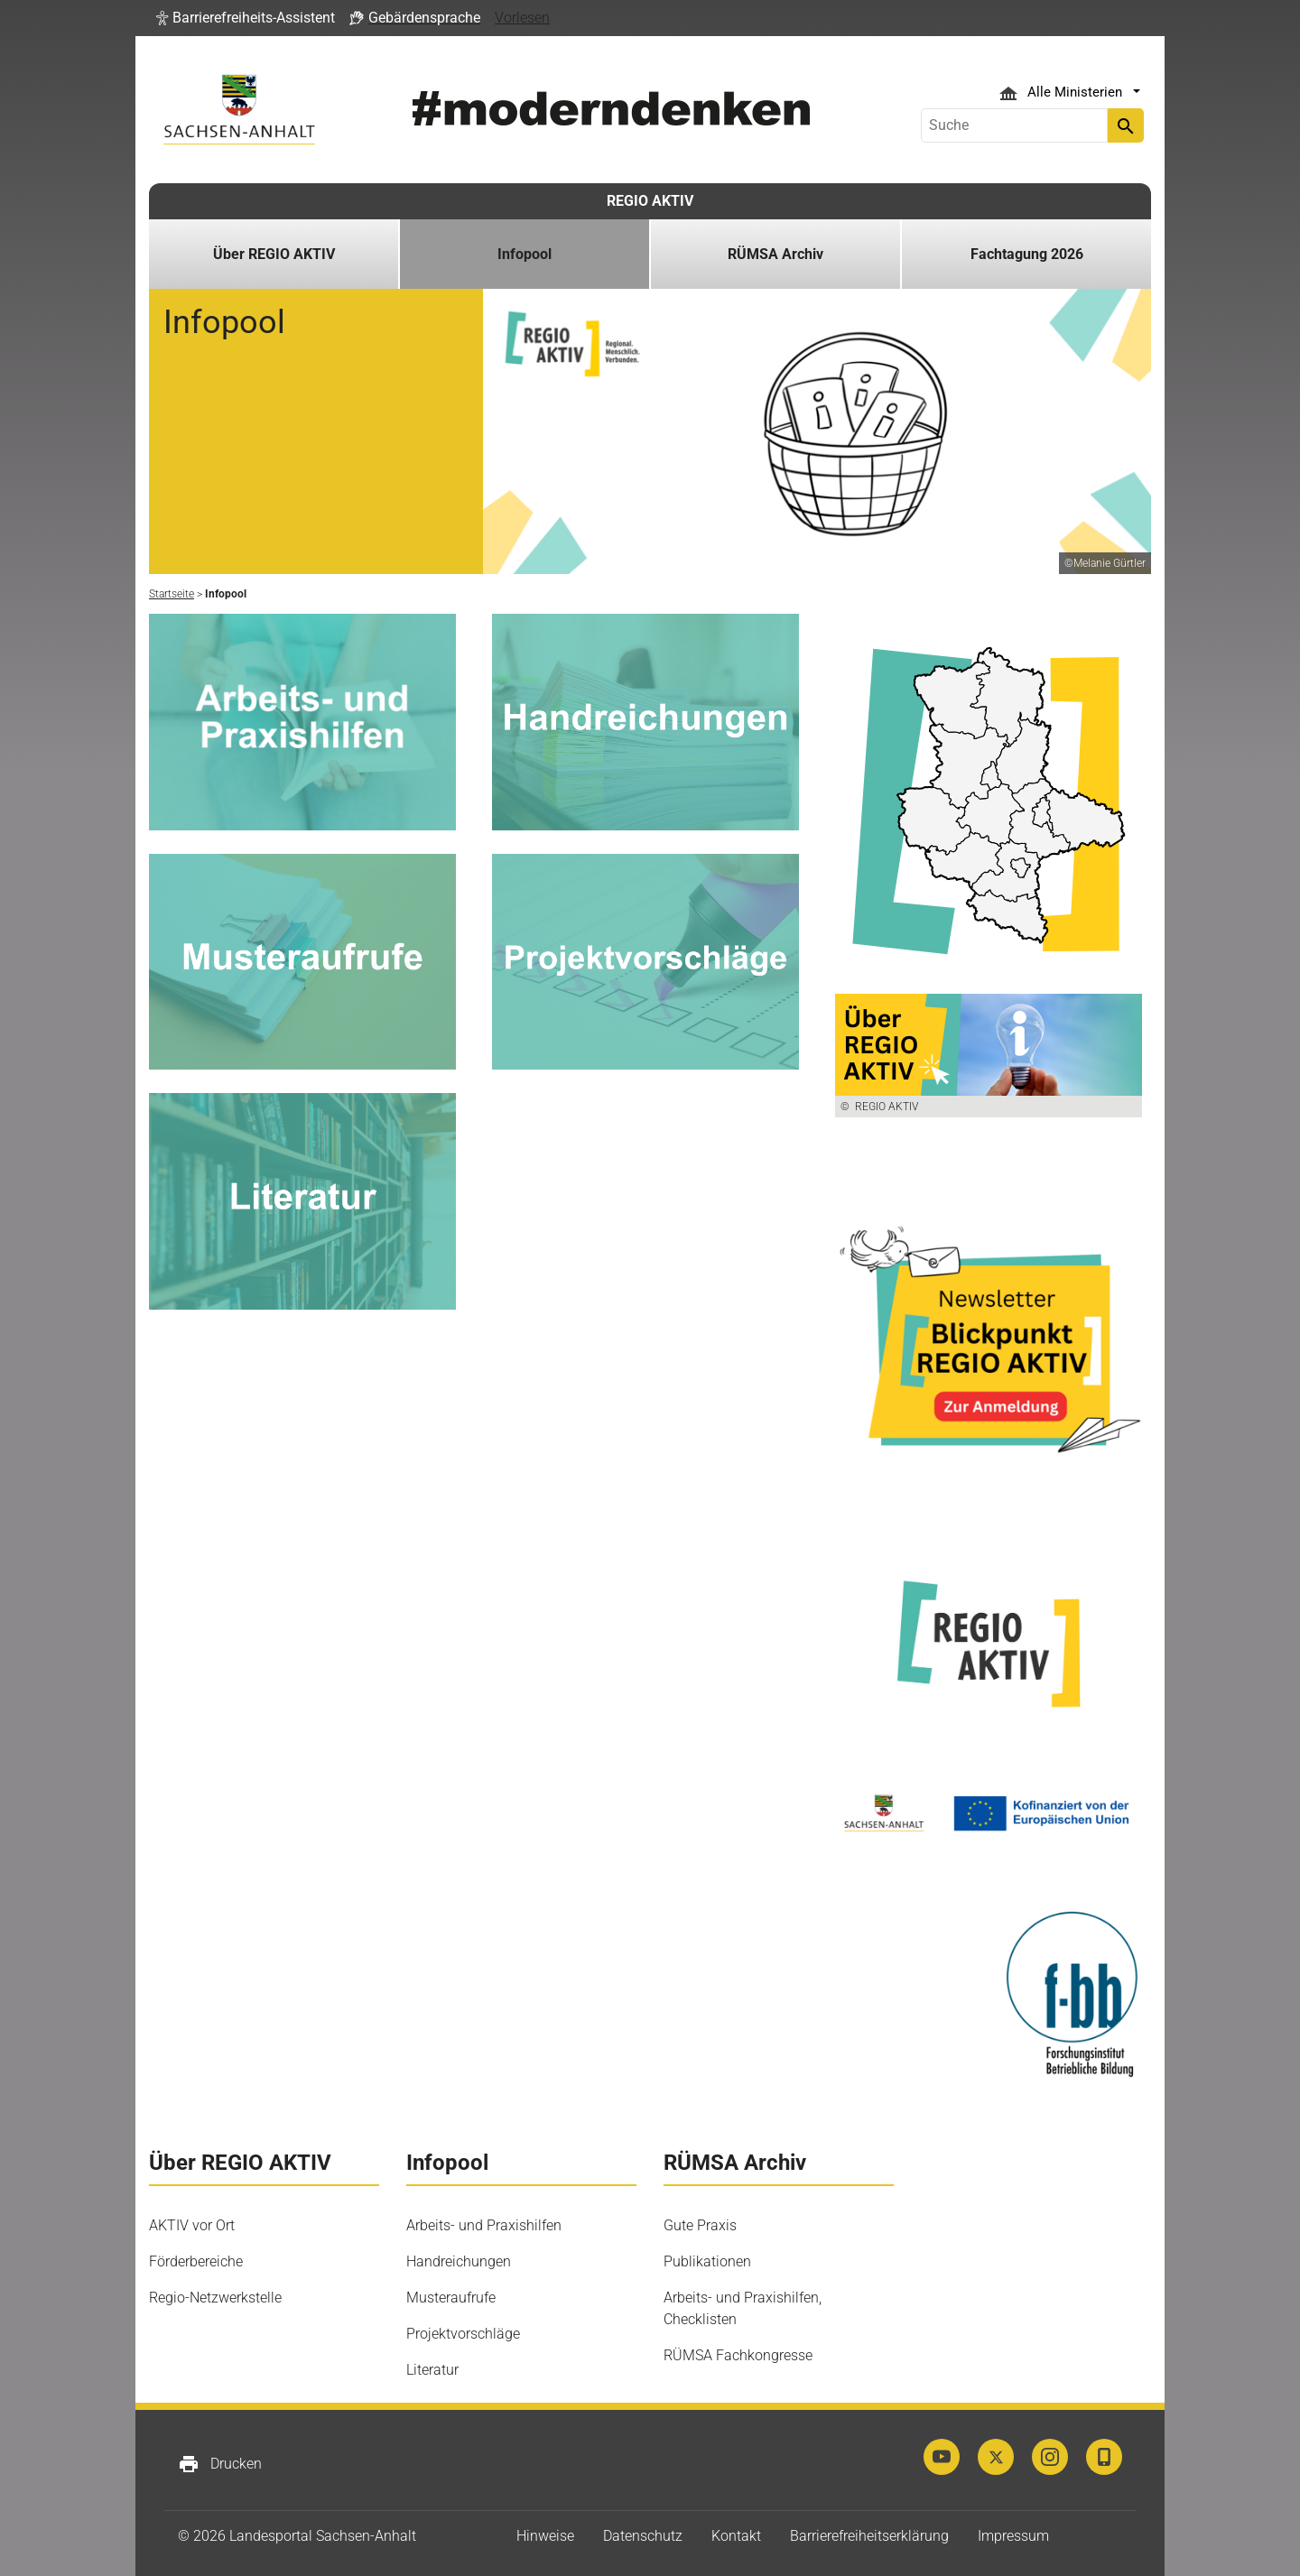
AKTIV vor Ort (192, 2225)
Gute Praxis (700, 2225)
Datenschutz (642, 2535)
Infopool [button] (524, 254)
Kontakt (736, 2535)
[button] (245, 18)
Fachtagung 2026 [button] (1026, 254)
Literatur (432, 2369)
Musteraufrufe (451, 2297)
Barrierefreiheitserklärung (869, 2535)
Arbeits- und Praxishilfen (484, 2225)
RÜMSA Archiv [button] (775, 254)
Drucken (220, 2464)
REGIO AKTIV (650, 200)
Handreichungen (458, 2261)
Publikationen (707, 2261)
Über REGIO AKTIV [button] (274, 254)
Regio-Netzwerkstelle (215, 2297)
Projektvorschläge (463, 2333)
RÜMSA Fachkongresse (738, 2355)
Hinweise (545, 2535)
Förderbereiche (196, 2261)
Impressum (1013, 2535)
